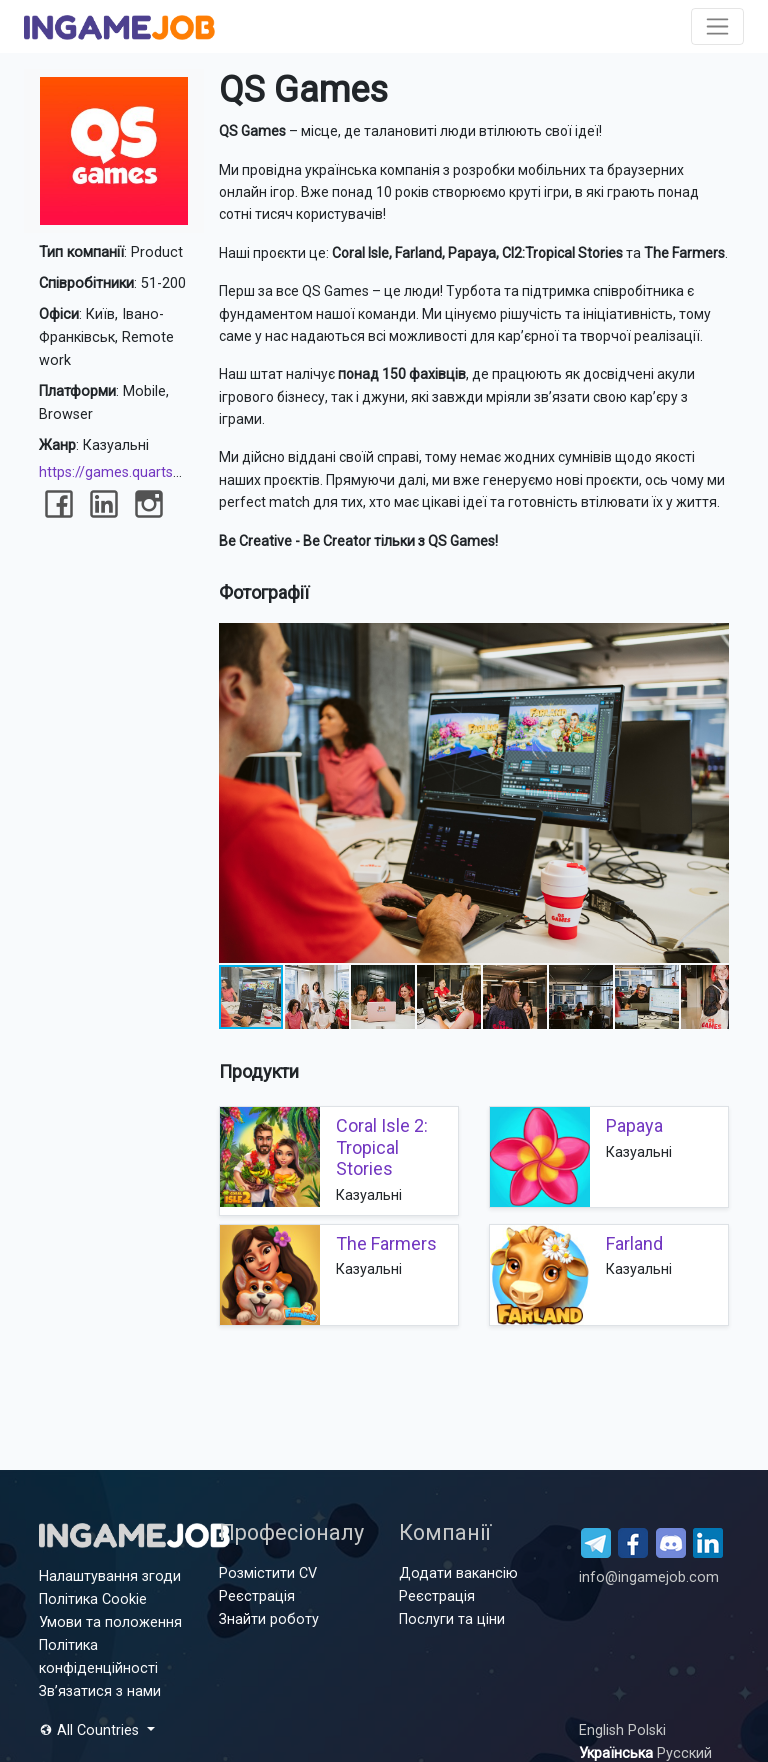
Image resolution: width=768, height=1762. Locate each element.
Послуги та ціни (452, 1619)
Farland (634, 1243)
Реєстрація (257, 1596)
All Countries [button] (91, 1730)
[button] (711, 641)
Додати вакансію (458, 1573)
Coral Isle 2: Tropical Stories (382, 1147)
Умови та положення (110, 1622)
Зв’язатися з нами (100, 1691)
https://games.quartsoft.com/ (135, 472)
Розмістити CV (268, 1573)
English (603, 1730)
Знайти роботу (269, 1619)
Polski (647, 1730)
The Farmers (386, 1243)
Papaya (634, 1125)
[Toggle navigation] (717, 26)
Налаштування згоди (110, 1576)
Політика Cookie (93, 1599)
